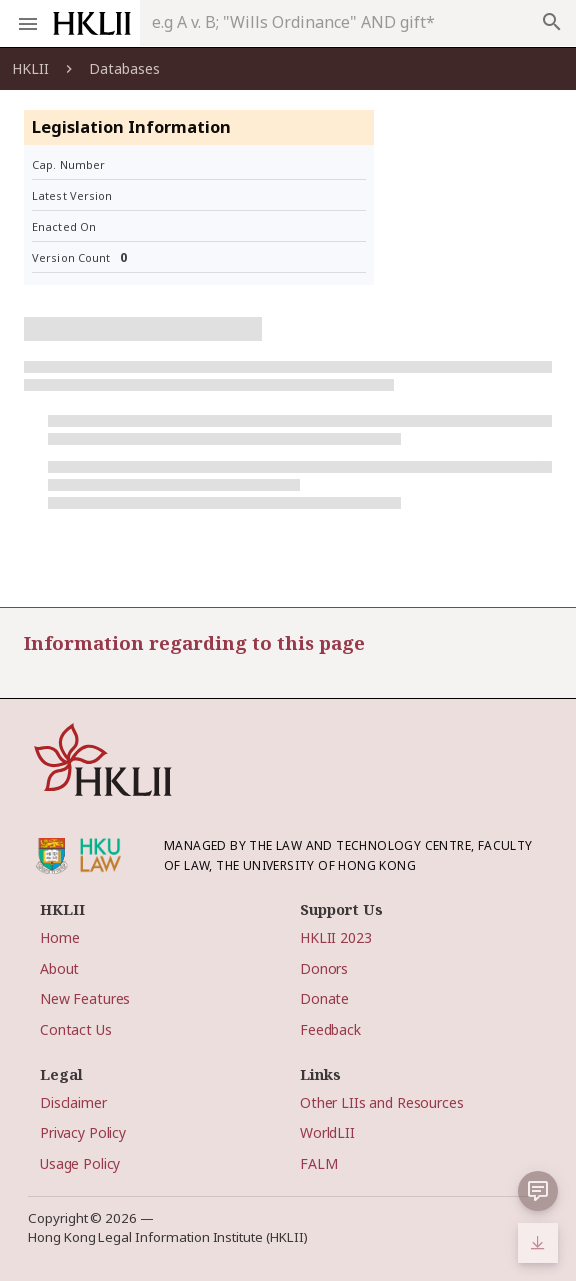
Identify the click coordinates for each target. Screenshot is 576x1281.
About (59, 968)
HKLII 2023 (336, 937)
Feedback (330, 1029)
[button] (538, 1191)
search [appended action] (552, 22)
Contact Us (76, 1029)
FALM (318, 1163)
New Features (85, 998)
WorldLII (327, 1132)
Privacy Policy (83, 1132)
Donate (324, 998)
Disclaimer (73, 1102)
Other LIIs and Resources (382, 1102)
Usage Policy (80, 1163)
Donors (324, 968)
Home (59, 937)
